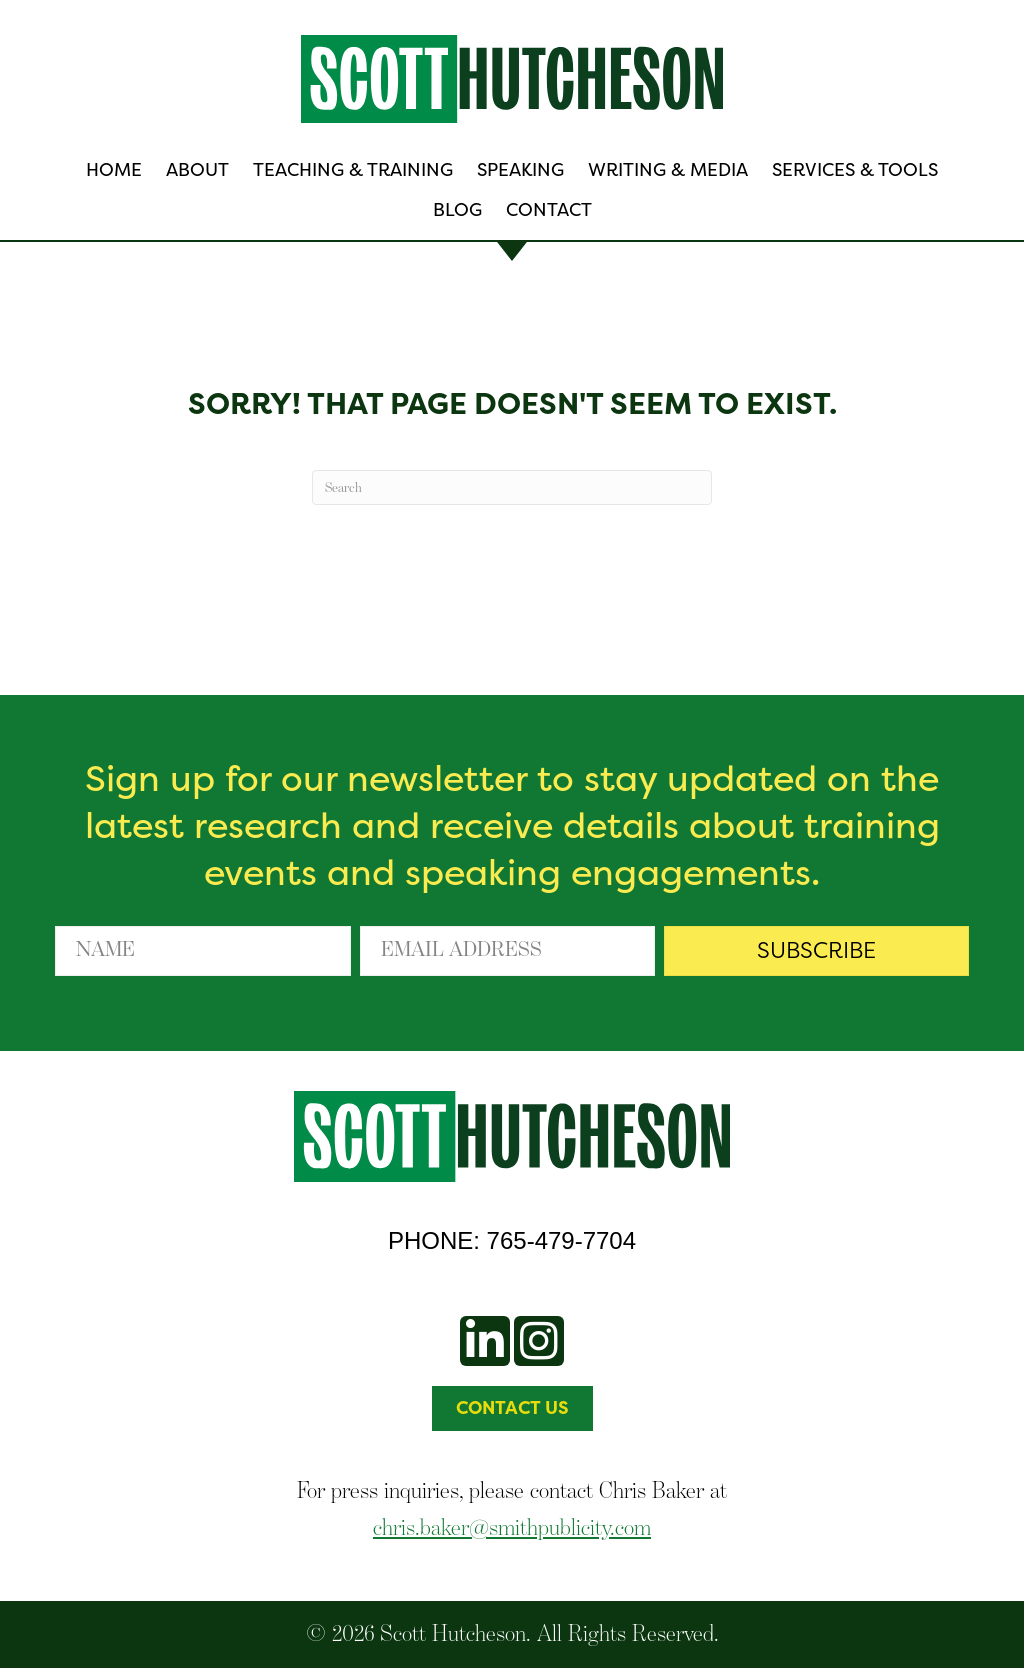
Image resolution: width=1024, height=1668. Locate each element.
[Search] (512, 487)
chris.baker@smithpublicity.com (512, 1526)
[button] (816, 951)
